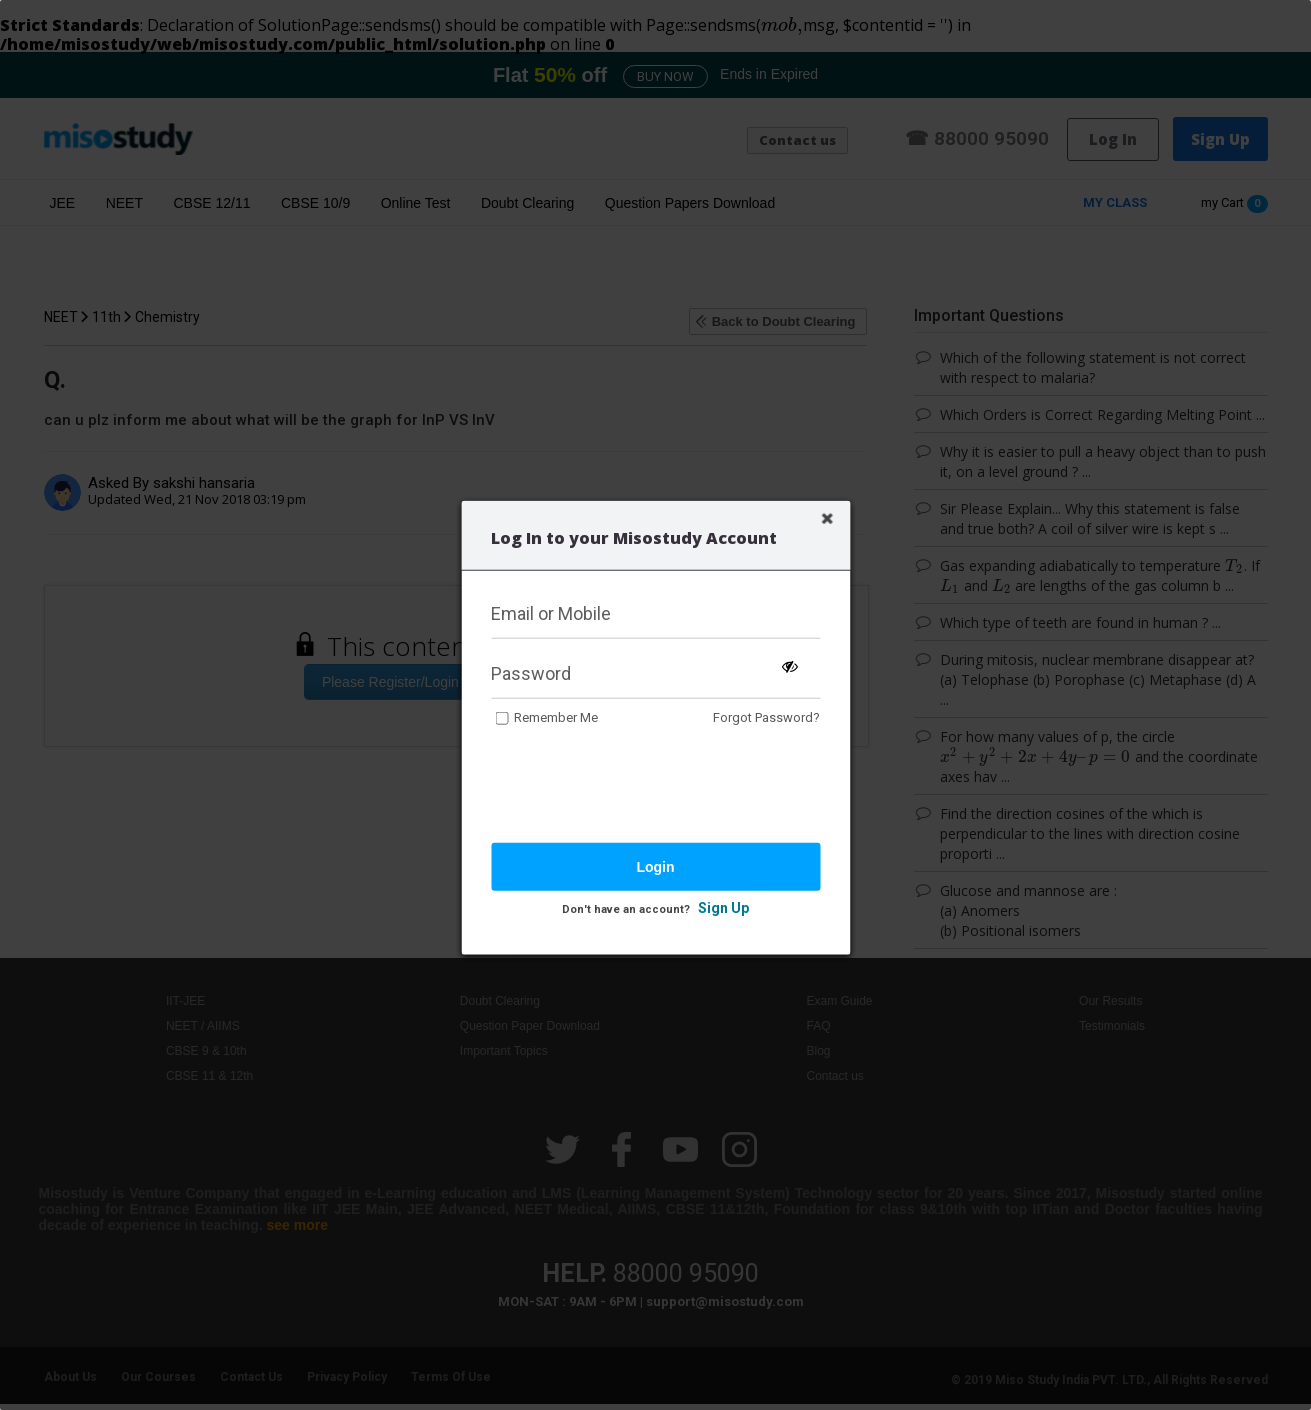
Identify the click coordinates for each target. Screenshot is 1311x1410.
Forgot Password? (766, 717)
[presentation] (643, 787)
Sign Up (723, 908)
